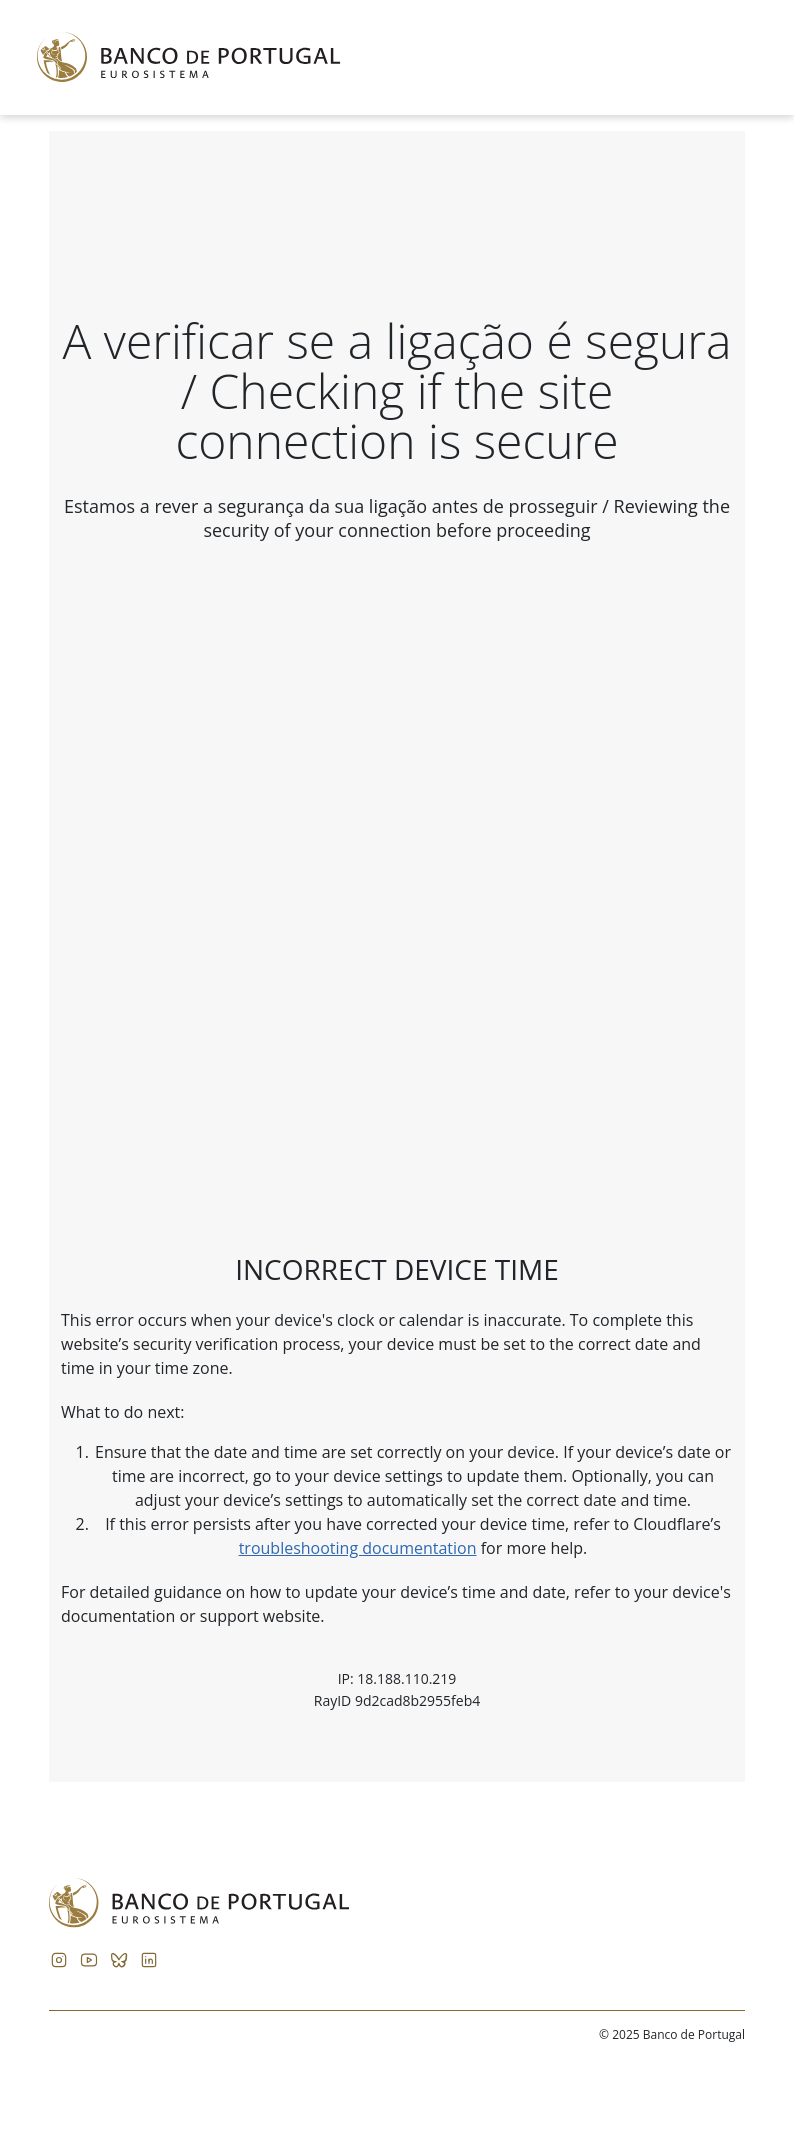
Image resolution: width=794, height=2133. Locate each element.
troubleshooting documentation (358, 1548)
